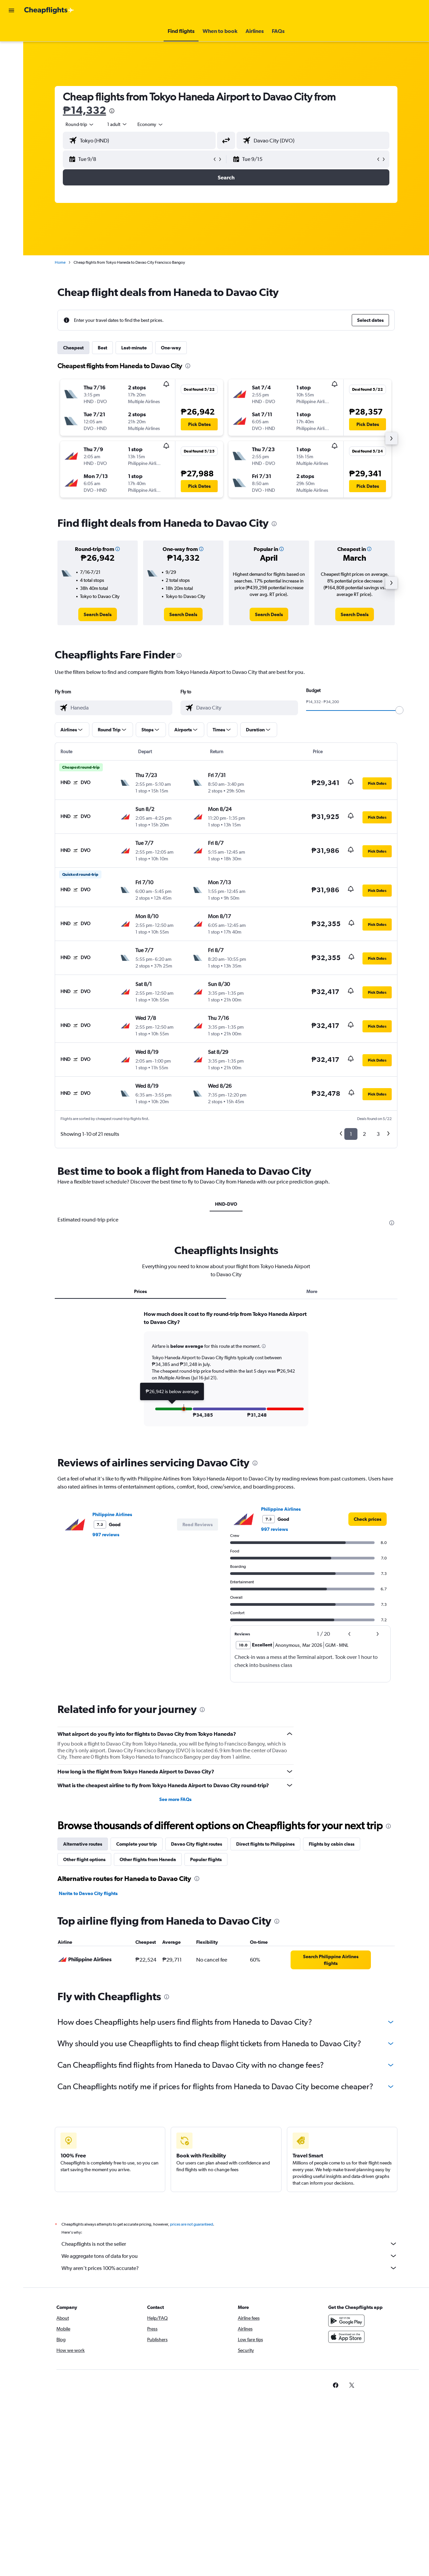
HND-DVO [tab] (226, 1204)
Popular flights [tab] (206, 1859)
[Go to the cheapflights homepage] (49, 10)
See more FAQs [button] (175, 1799)
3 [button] (378, 1134)
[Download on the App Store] (346, 2337)
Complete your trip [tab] (136, 1844)
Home (60, 262)
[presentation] (112, 111)
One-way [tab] (171, 347)
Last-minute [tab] (134, 347)
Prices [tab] (140, 1291)
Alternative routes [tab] (82, 1844)
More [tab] (311, 1291)
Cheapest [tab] (73, 347)
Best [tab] (102, 347)
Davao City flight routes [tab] (196, 1844)
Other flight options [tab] (84, 1859)
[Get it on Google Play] (346, 2321)
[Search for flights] (11, 31)
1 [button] (351, 1134)
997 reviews (105, 1534)
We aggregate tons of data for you (229, 2256)
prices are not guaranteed (191, 2224)
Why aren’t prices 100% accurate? (229, 2268)
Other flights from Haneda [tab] (148, 1859)
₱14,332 (84, 110)
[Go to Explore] (11, 73)
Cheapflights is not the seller (229, 2244)
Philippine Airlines (112, 1514)
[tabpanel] (226, 1375)
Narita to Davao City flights (88, 1893)
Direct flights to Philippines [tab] (265, 1844)
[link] (97, 614)
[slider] (399, 710)
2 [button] (364, 1134)
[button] (11, 10)
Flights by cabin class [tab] (331, 1844)
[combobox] (150, 124)
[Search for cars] (11, 59)
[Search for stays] (11, 45)
